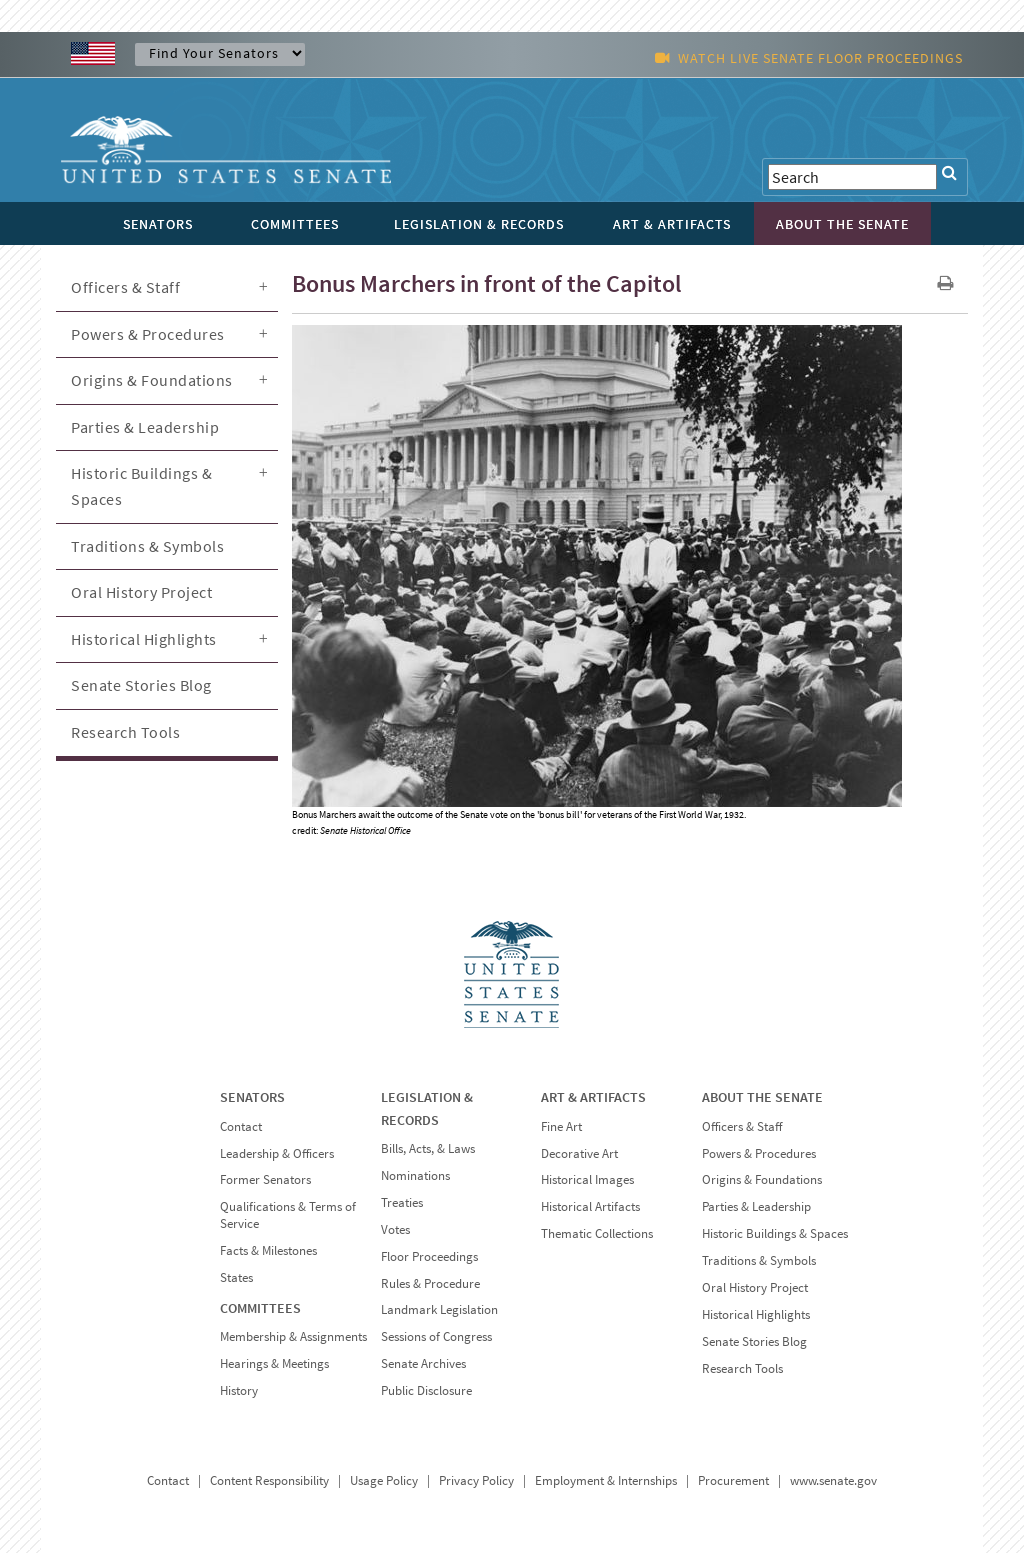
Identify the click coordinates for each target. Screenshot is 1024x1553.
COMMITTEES (260, 1308)
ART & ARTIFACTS (593, 1097)
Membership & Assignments (293, 1336)
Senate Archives (423, 1363)
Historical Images (587, 1179)
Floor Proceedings (429, 1256)
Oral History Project (141, 592)
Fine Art (561, 1126)
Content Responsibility (269, 1480)
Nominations (415, 1175)
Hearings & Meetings (274, 1363)
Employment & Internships (606, 1480)
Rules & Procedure (430, 1283)
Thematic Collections (597, 1233)
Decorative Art (579, 1153)
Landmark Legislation (439, 1309)
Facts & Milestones (268, 1250)
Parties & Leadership (145, 427)
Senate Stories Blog (141, 685)
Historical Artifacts (590, 1206)
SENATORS (252, 1097)
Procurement (733, 1480)
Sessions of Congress (436, 1336)
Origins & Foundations (152, 380)
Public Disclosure (426, 1390)
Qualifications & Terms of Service (288, 1215)
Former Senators (265, 1179)
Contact (241, 1126)
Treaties (402, 1202)
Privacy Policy (476, 1480)
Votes (395, 1229)
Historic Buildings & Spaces (141, 486)
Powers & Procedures (148, 334)
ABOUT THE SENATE (762, 1097)
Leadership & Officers (277, 1153)
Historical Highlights (144, 639)
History (239, 1390)
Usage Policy (384, 1480)
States (236, 1277)
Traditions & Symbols (147, 546)
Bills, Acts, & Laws (428, 1148)
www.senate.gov (833, 1480)
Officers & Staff (125, 287)
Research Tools (125, 732)
